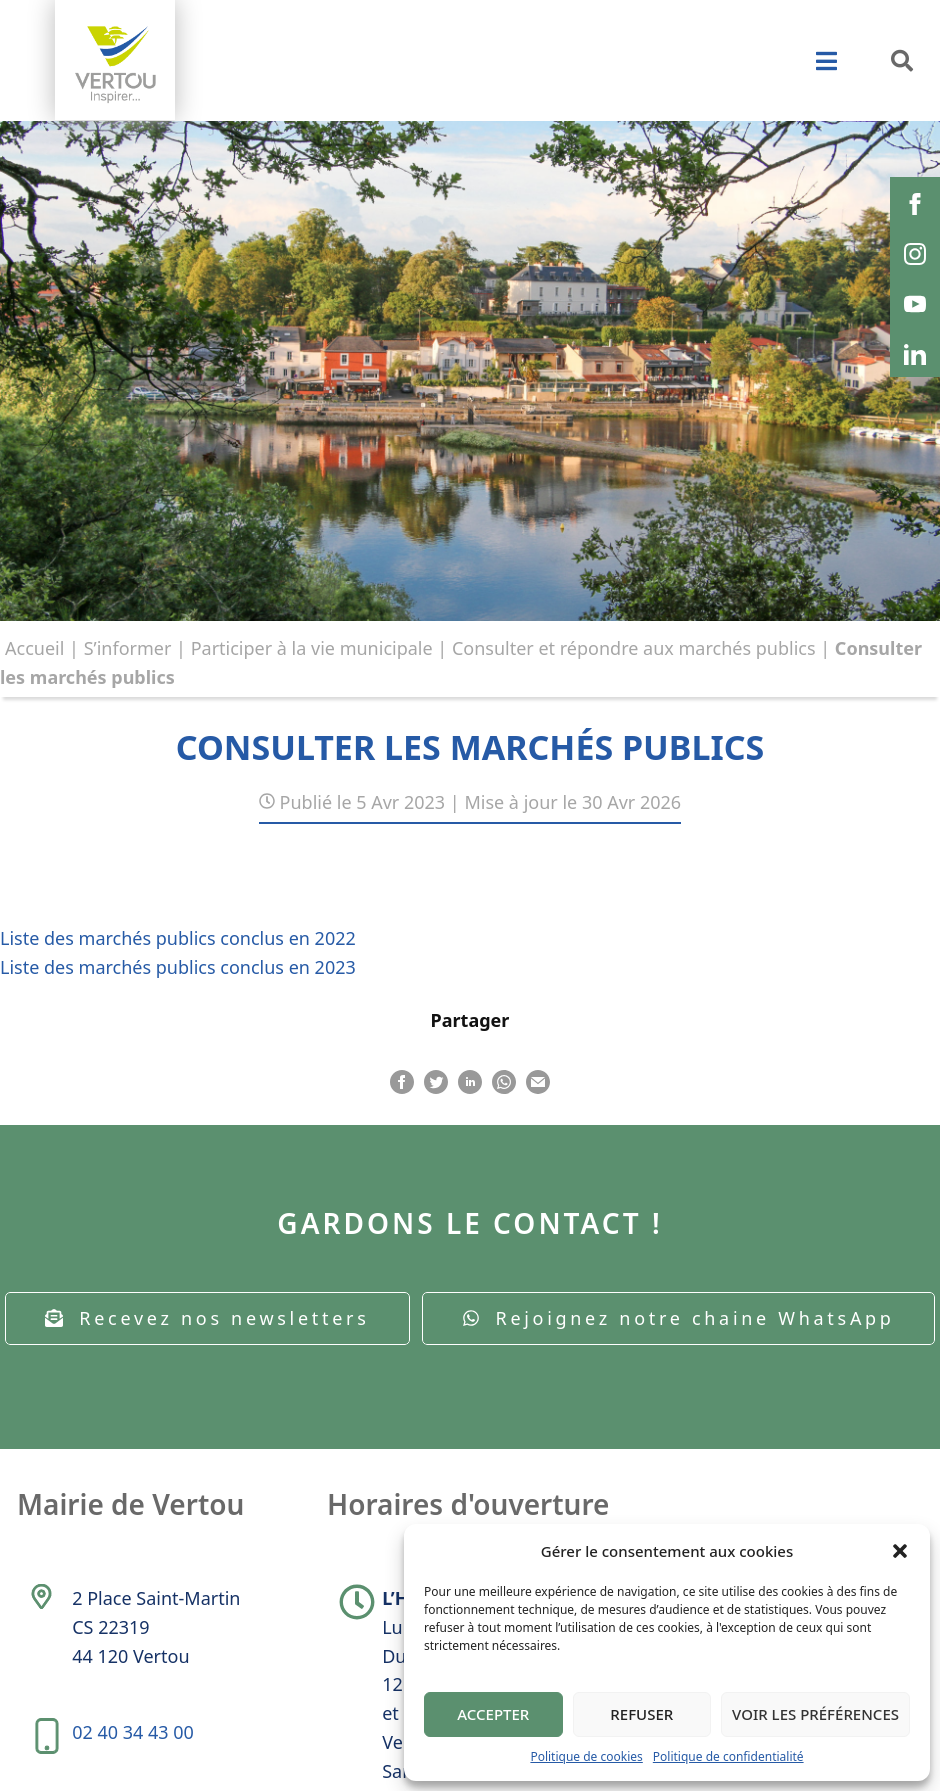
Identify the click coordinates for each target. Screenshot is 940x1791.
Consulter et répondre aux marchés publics (634, 648)
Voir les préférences (815, 1714)
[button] (900, 1551)
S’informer (128, 648)
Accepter (493, 1714)
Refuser (641, 1714)
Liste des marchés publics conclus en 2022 (178, 938)
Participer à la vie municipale (312, 648)
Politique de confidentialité (728, 1756)
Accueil (34, 648)
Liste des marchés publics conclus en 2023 (178, 967)
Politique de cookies (586, 1756)
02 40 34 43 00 (133, 1732)
